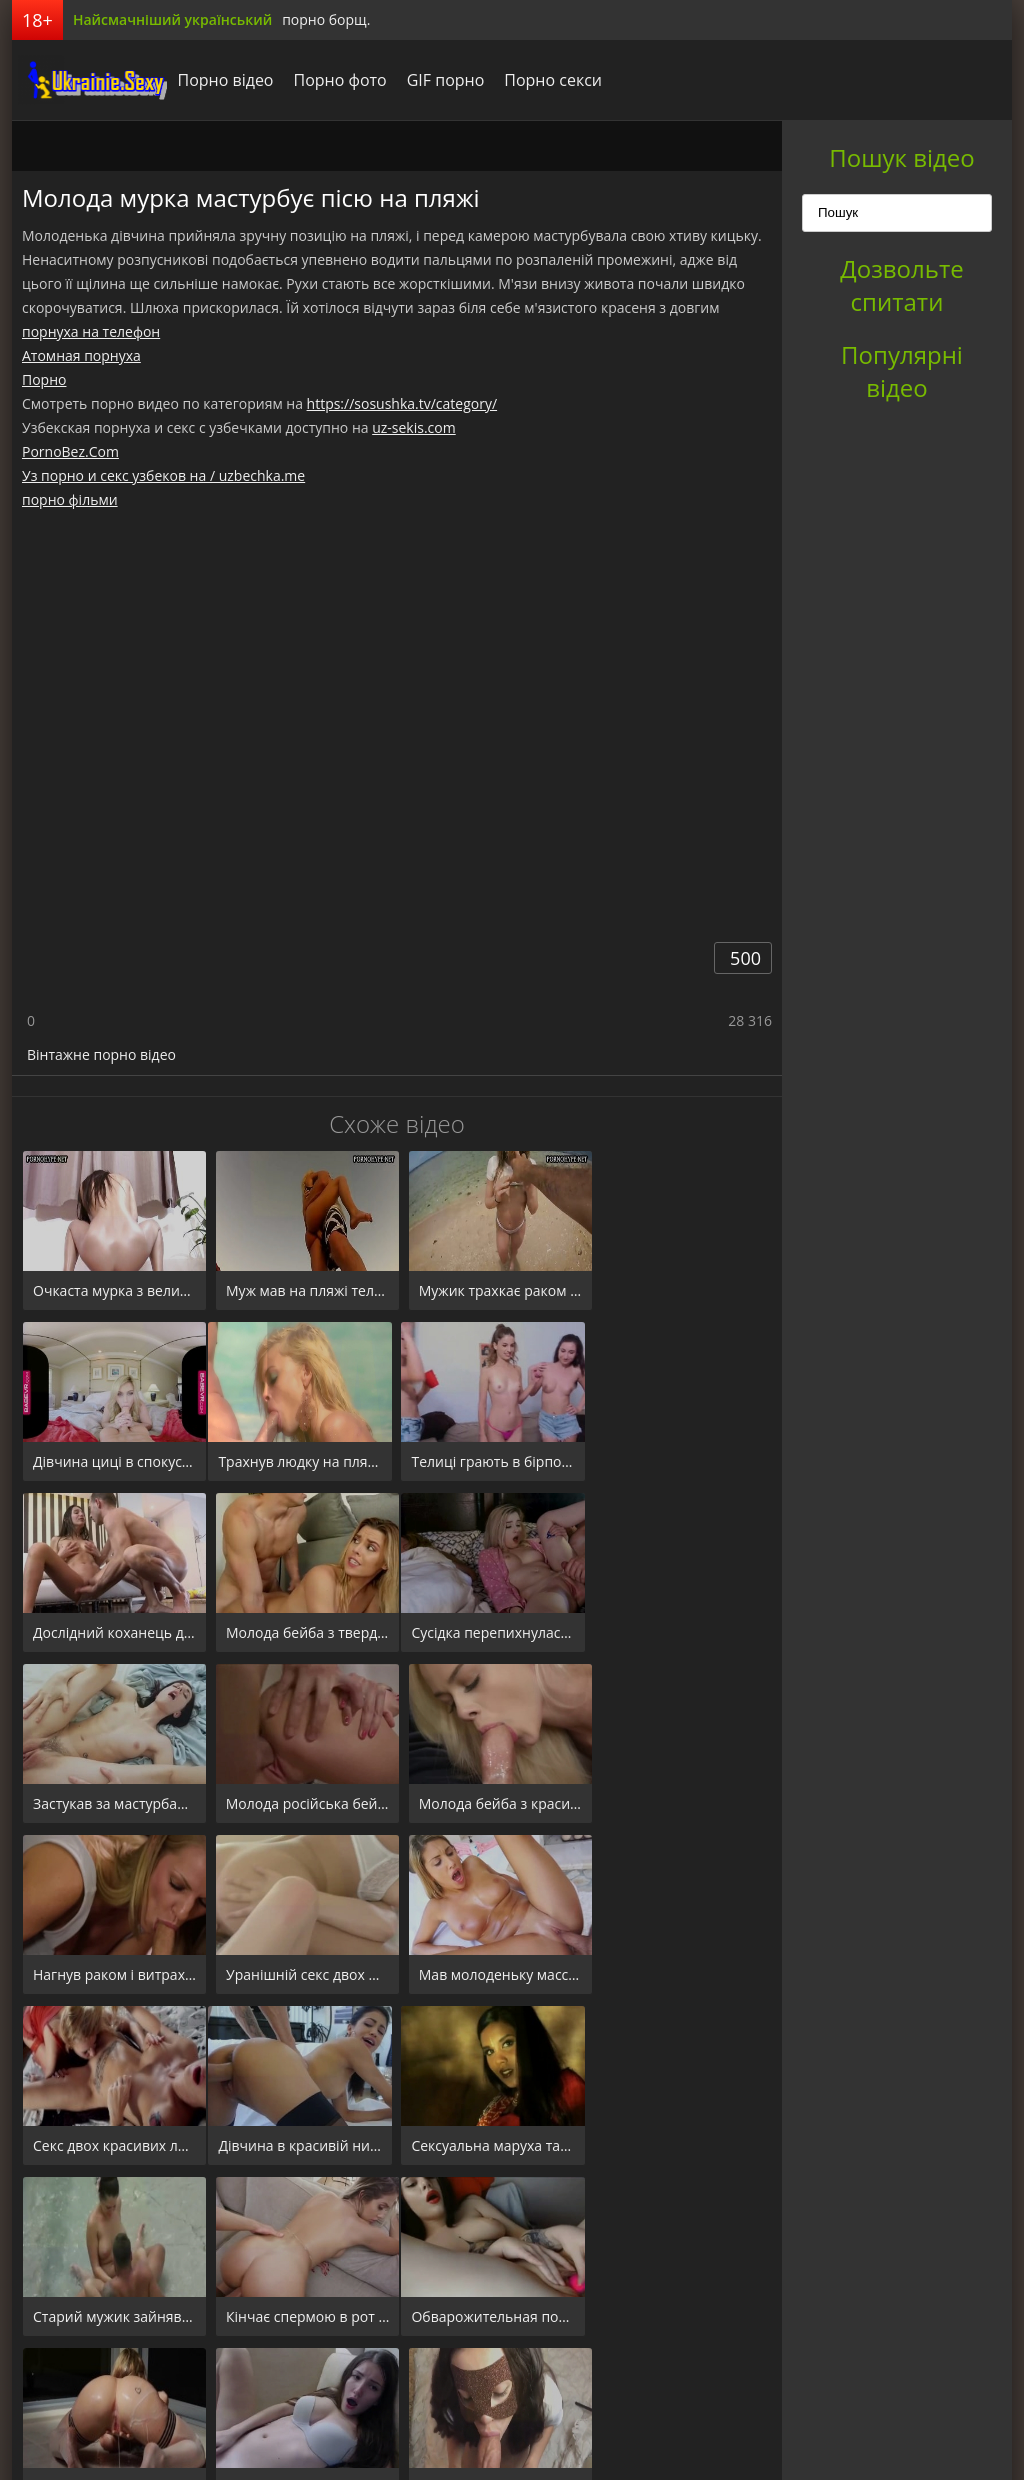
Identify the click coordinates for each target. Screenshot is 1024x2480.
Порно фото (334, 80)
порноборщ (87, 80)
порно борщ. (326, 19)
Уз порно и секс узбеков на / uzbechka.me (163, 475)
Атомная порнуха (81, 355)
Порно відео (220, 80)
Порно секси (548, 80)
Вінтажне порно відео (101, 1054)
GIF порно (440, 80)
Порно (44, 379)
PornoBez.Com (70, 451)
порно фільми (70, 499)
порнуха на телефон (91, 331)
